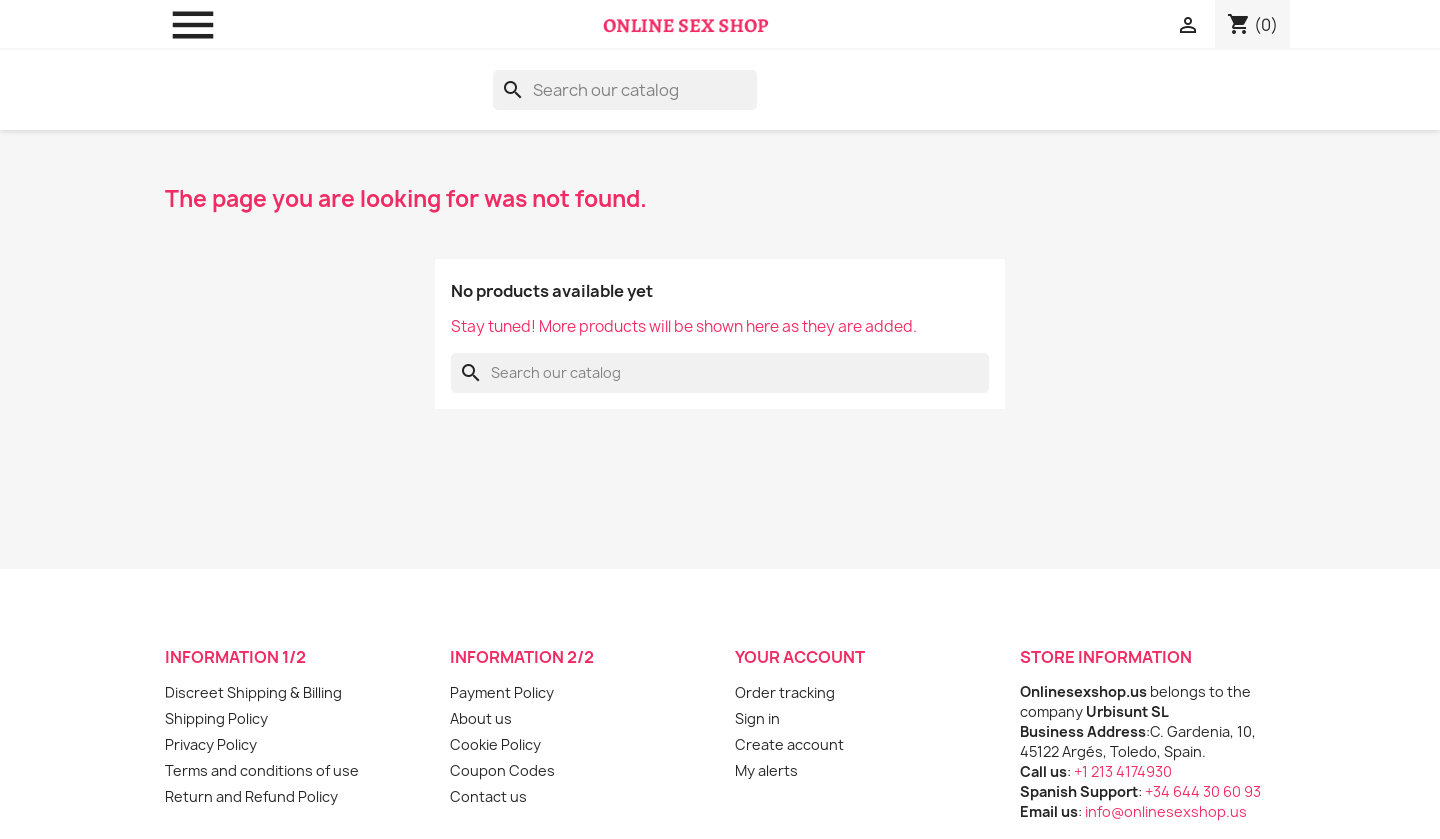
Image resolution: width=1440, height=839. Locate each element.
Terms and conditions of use (262, 770)
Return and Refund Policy (251, 796)
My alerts (766, 770)
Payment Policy (502, 692)
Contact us (488, 796)
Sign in (757, 718)
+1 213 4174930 (1123, 771)
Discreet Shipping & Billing (253, 692)
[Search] (625, 90)
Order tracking (785, 692)
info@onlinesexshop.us (1166, 811)
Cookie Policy (495, 744)
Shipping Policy (216, 718)
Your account (800, 657)
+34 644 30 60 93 (1203, 791)
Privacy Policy (211, 744)
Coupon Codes (502, 770)
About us (481, 718)
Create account (789, 744)
